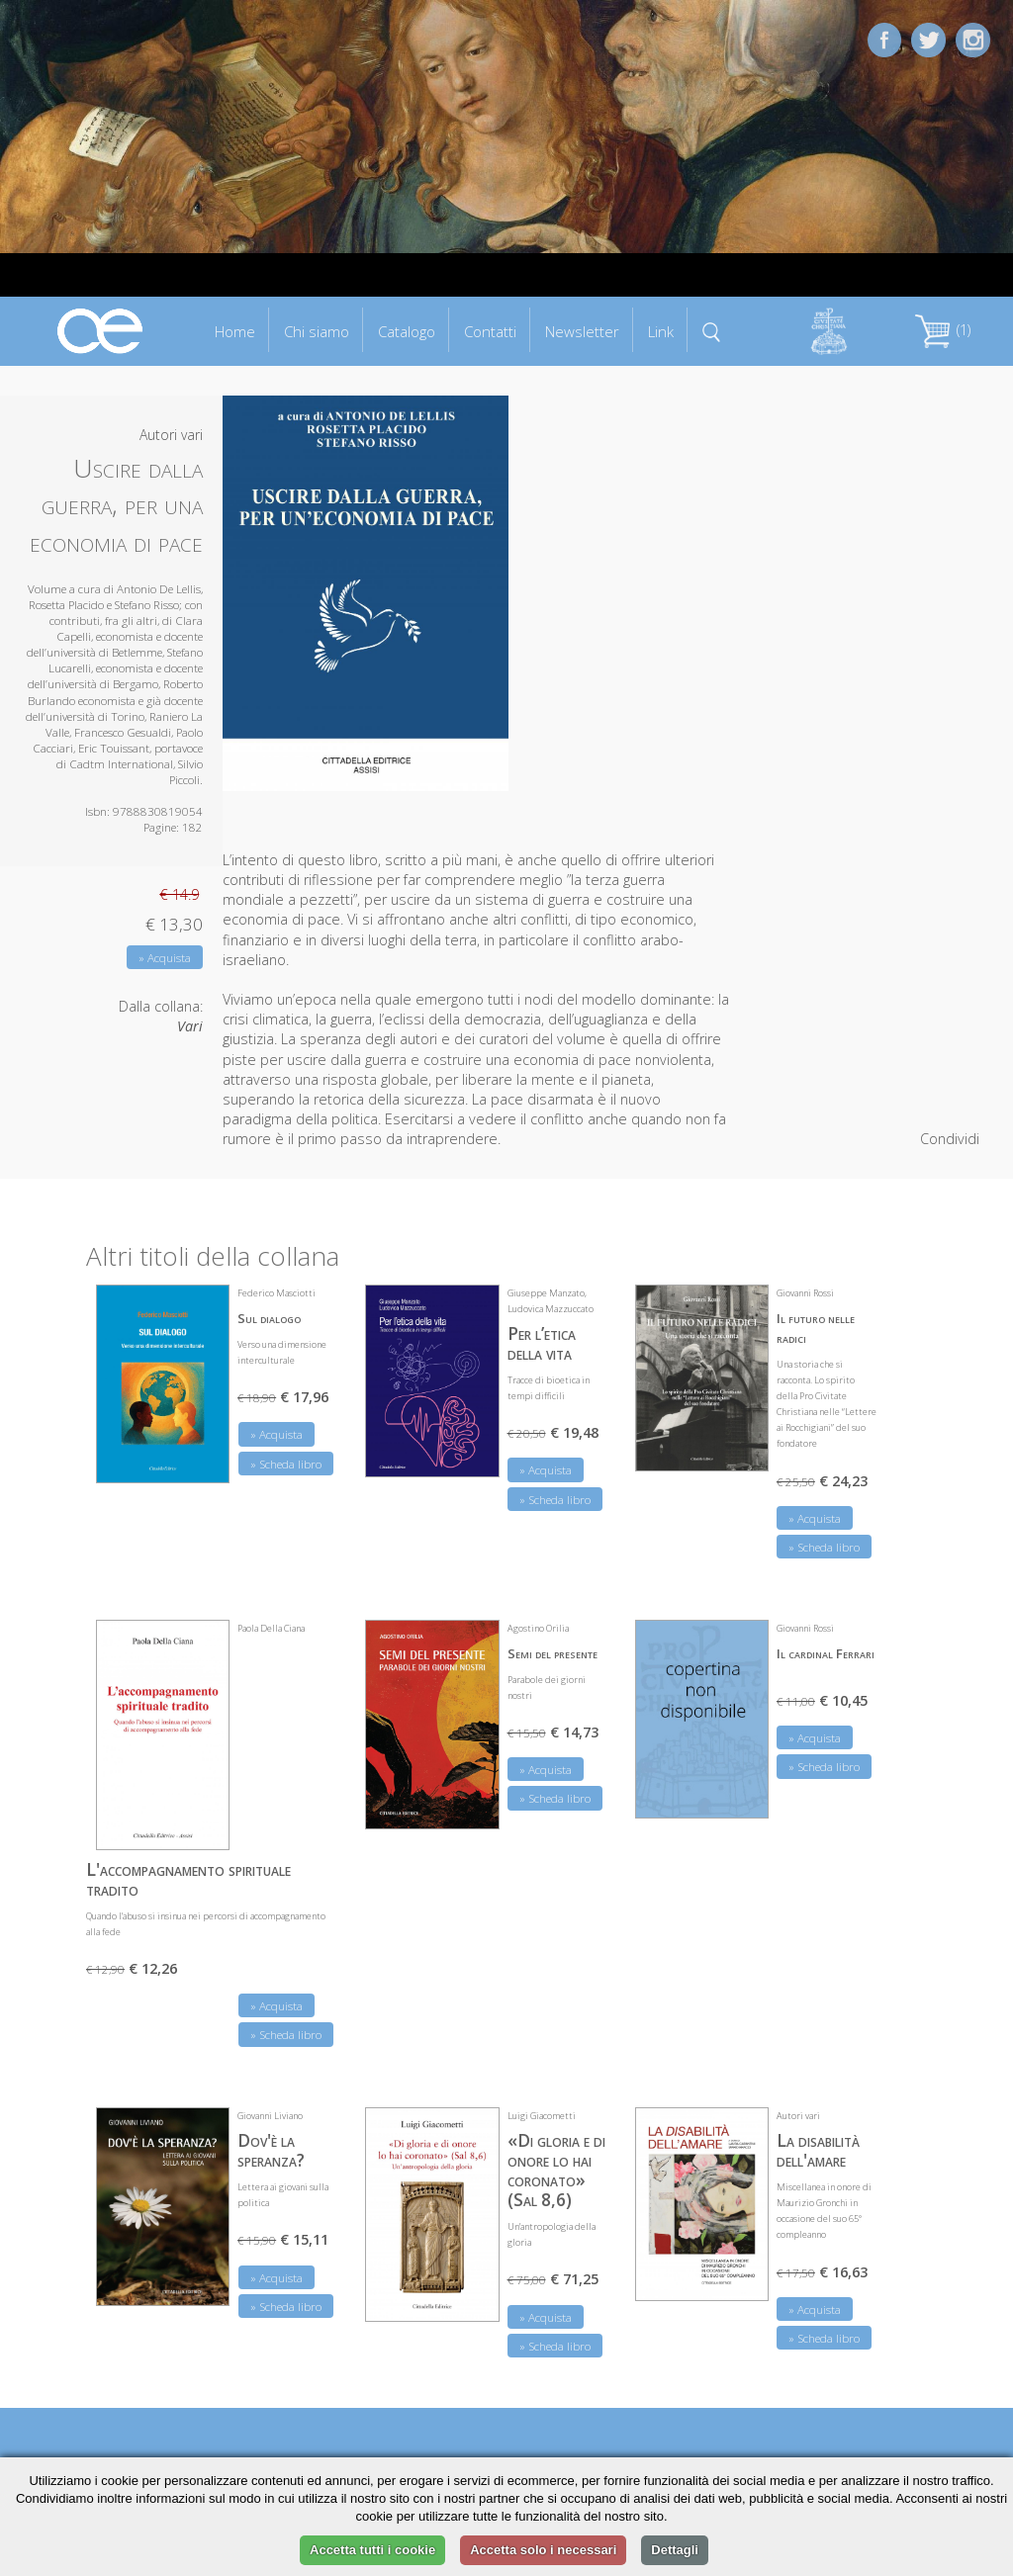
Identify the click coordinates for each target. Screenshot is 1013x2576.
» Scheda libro (286, 1464)
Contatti (490, 331)
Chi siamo (316, 331)
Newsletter (582, 331)
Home (235, 331)
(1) (942, 329)
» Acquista (164, 957)
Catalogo (406, 331)
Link (661, 331)
